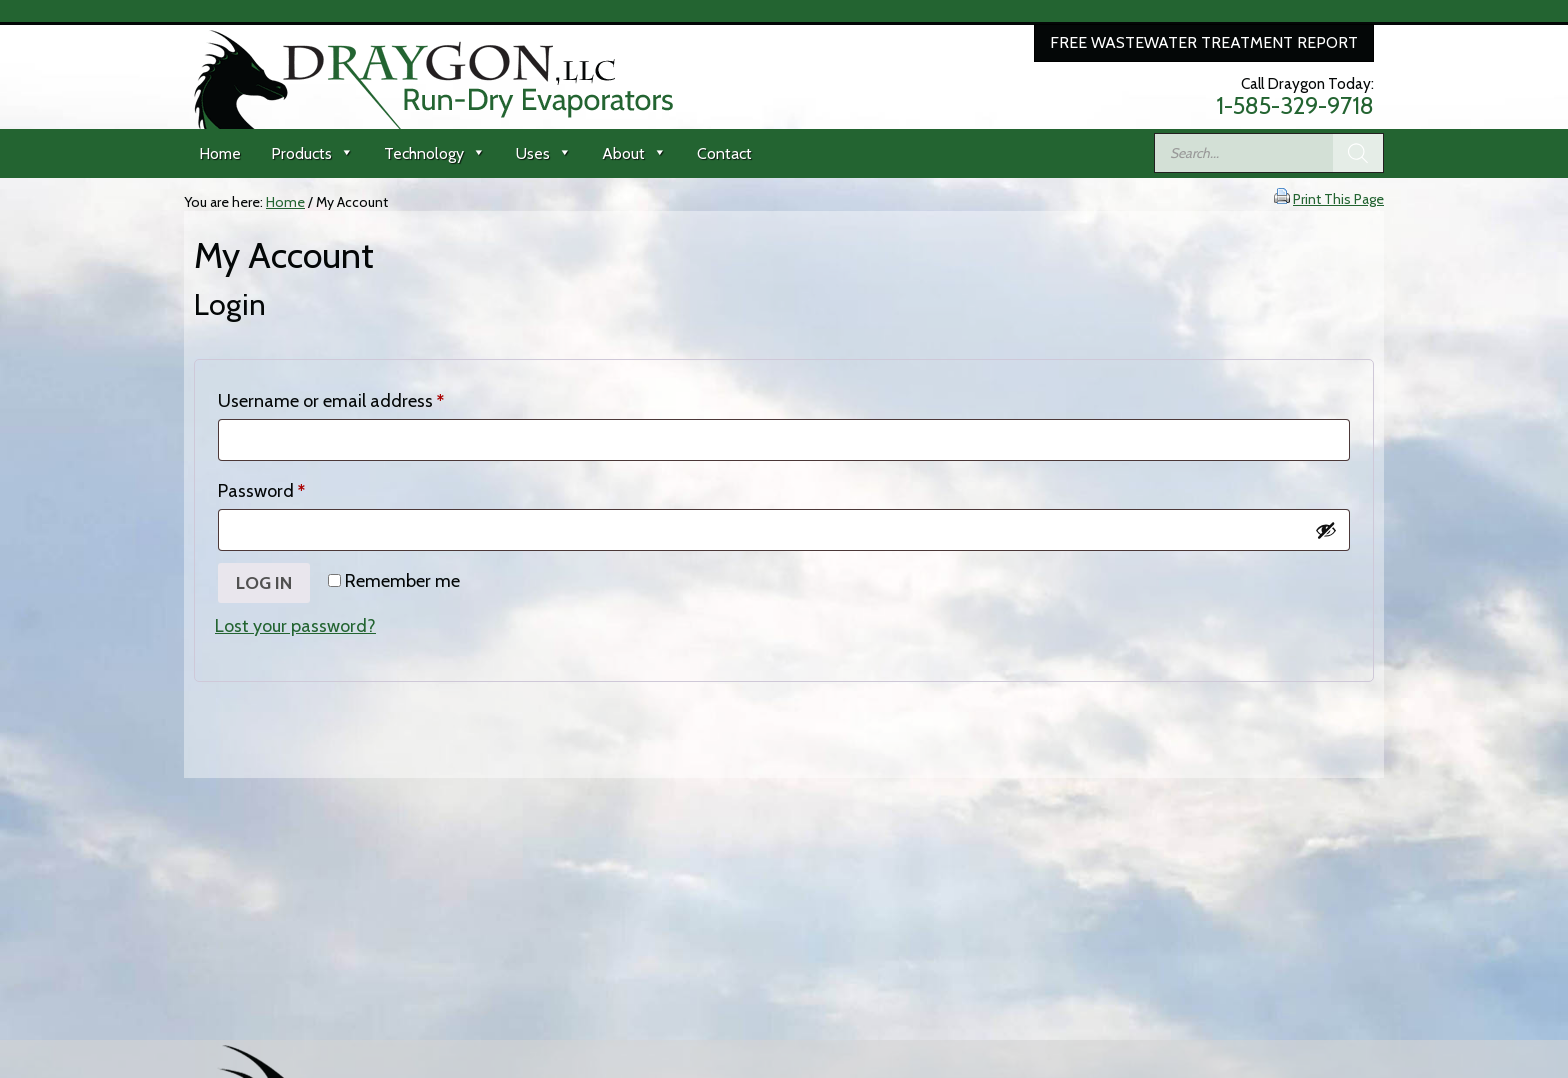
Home (220, 153)
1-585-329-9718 (1295, 106)
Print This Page (1338, 199)
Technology (435, 153)
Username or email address (365, 397)
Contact (724, 153)
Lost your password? (295, 626)
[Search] (1358, 153)
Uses (544, 153)
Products (312, 153)
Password (296, 487)
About (634, 153)
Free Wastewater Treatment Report (1204, 42)
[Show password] (1326, 530)
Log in (264, 583)
